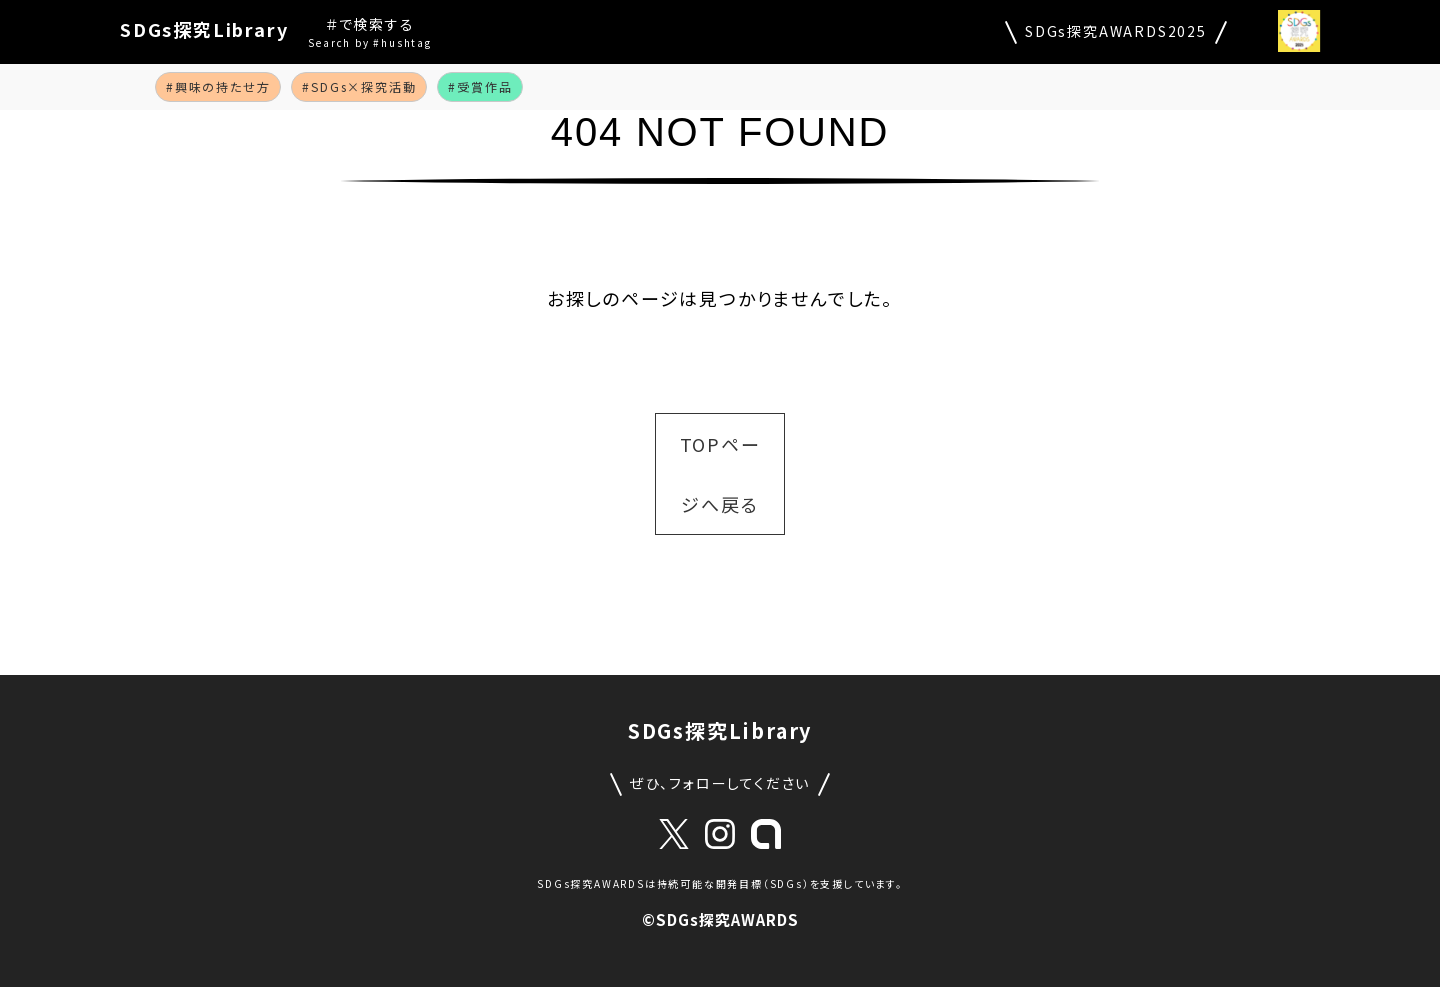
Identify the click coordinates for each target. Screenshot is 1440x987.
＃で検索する (369, 32)
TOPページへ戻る (720, 474)
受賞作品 (484, 86)
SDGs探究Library (204, 29)
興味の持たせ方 (223, 86)
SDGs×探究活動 (363, 86)
